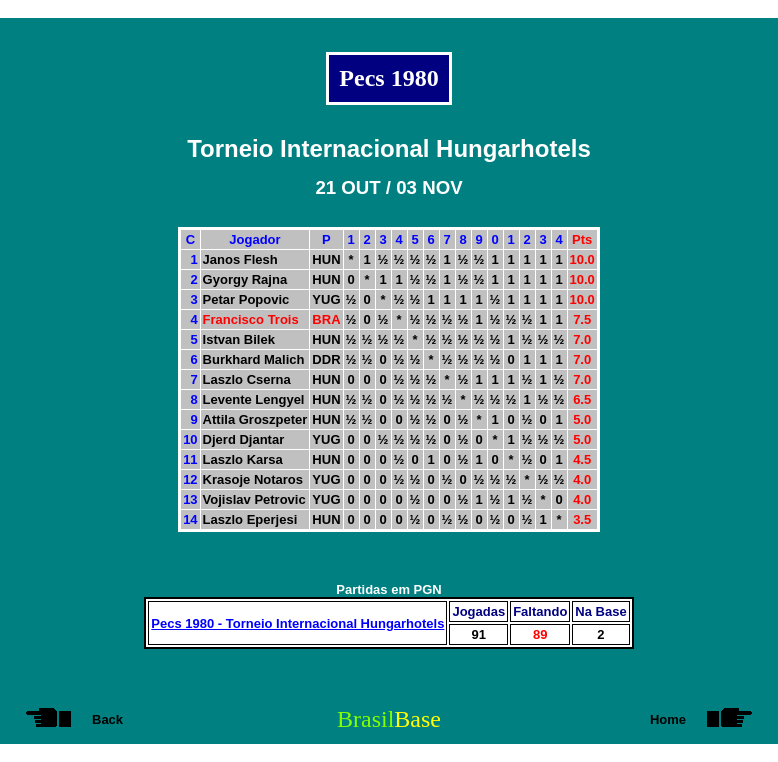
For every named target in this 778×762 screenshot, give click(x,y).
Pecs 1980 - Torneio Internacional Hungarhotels (297, 623)
